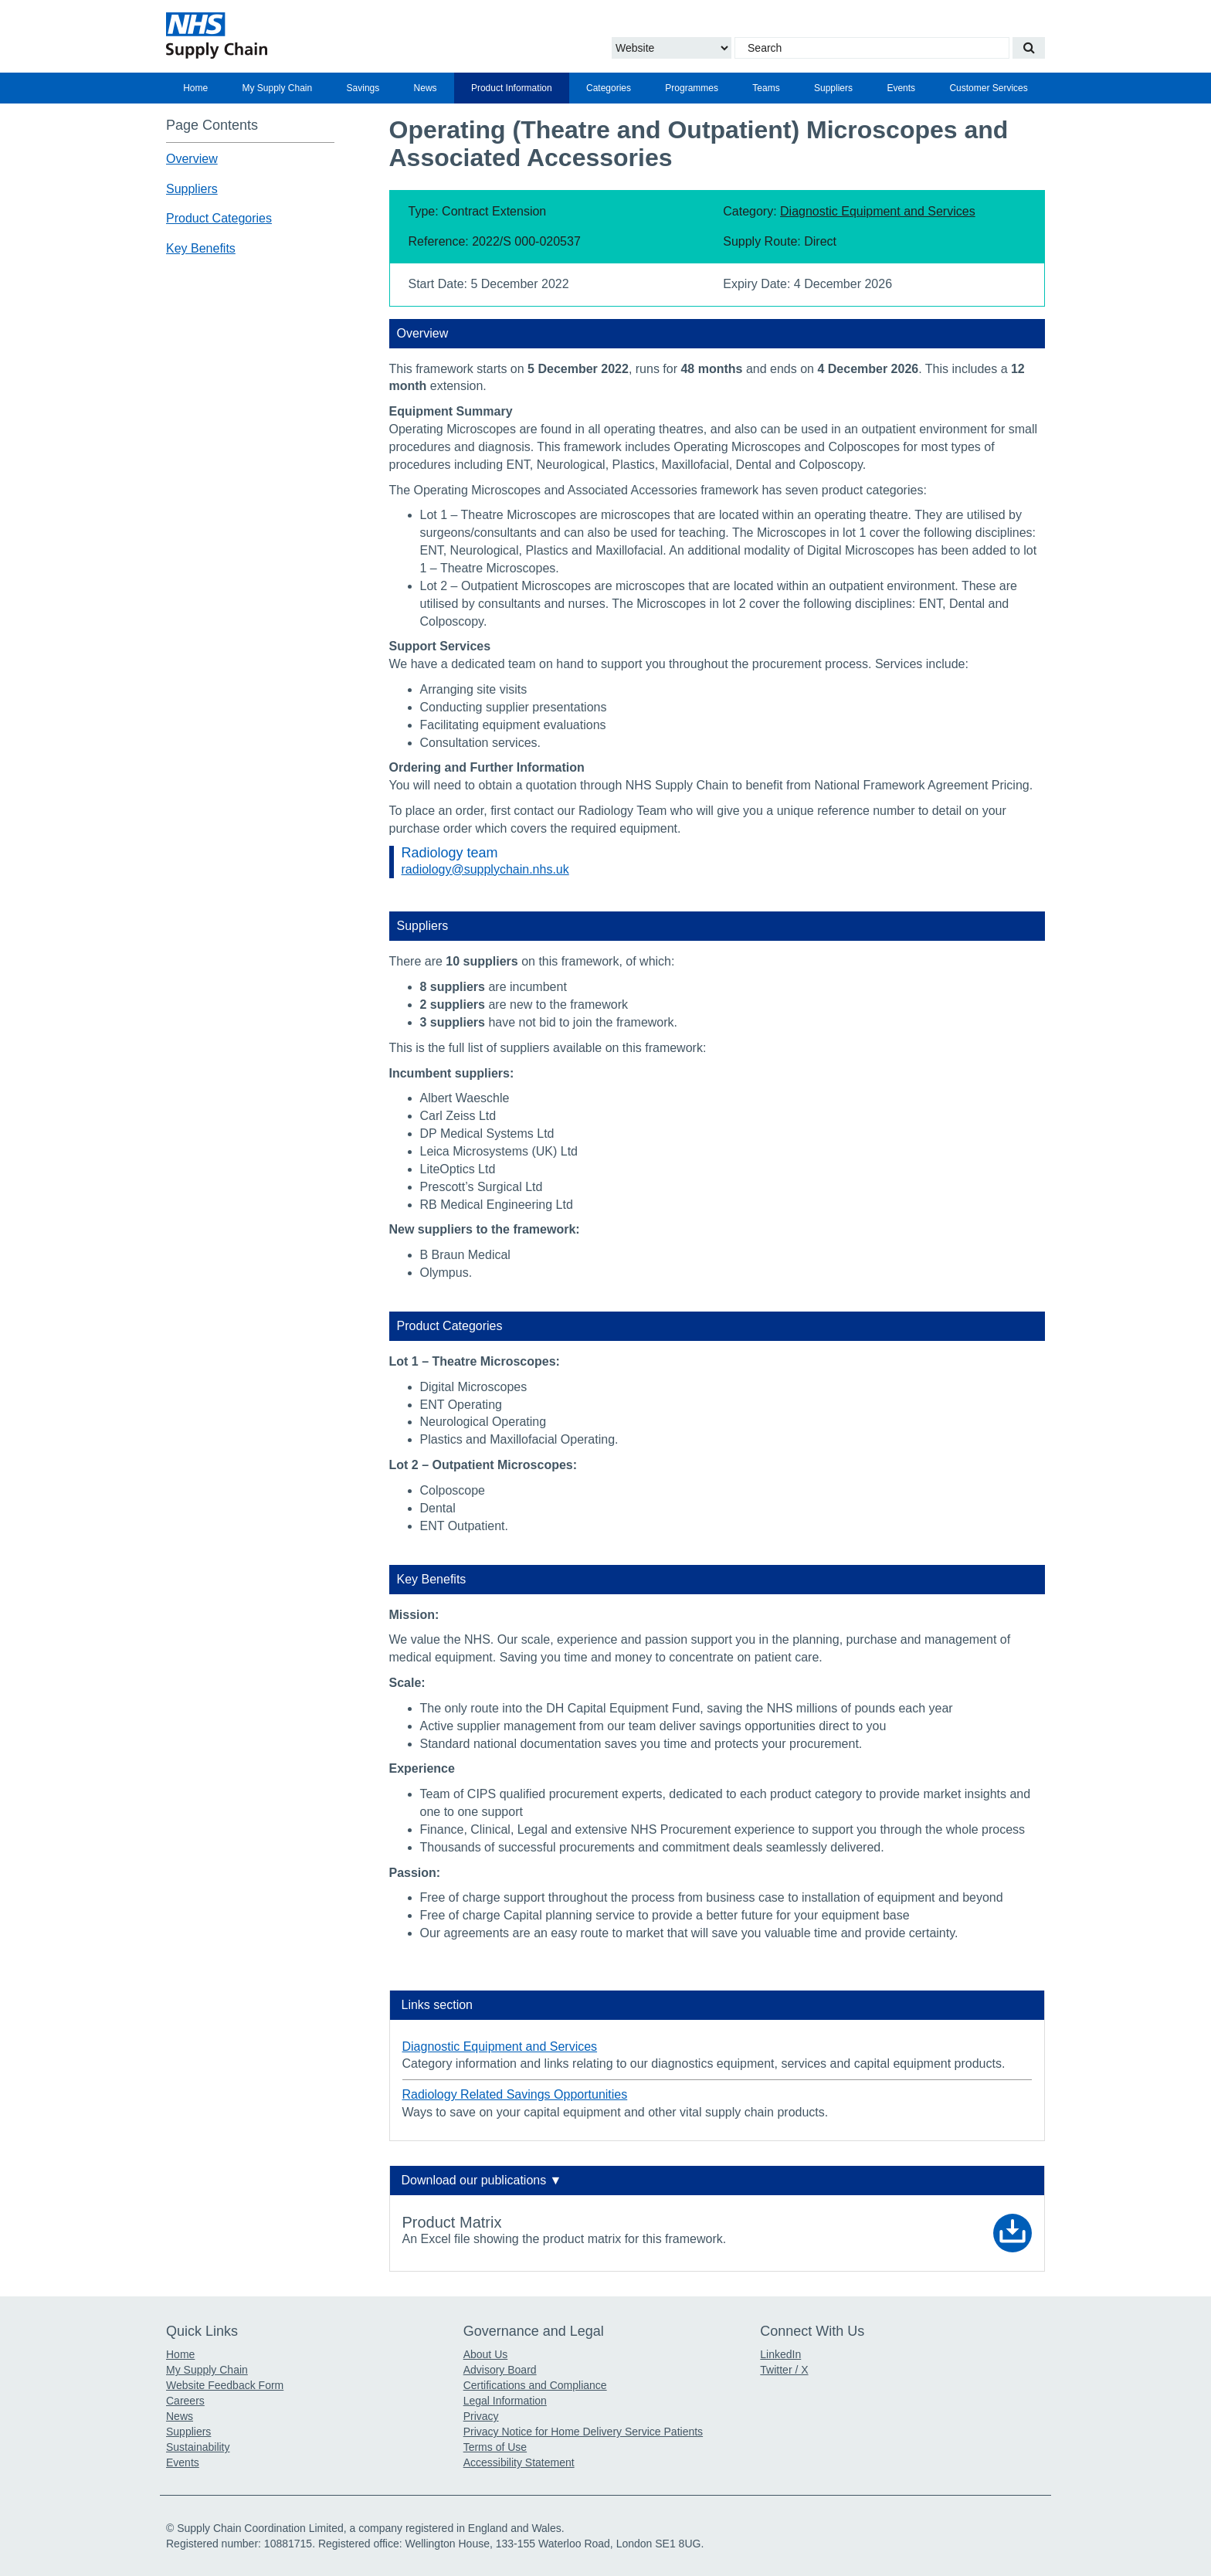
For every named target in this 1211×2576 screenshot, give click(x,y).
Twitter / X (784, 2370)
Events (901, 88)
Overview (192, 158)
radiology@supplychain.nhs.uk (485, 869)
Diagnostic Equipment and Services (877, 211)
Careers (185, 2400)
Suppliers (833, 88)
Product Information (511, 88)
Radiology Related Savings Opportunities (515, 2094)
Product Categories (219, 218)
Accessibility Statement (519, 2462)
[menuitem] (195, 88)
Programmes (691, 88)
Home (195, 88)
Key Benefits (201, 248)
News (425, 88)
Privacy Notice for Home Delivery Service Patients (583, 2431)
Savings (363, 88)
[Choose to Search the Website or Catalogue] (671, 48)
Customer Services (988, 88)
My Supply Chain (278, 88)
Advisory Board (500, 2370)
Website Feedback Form (224, 2385)
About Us (485, 2354)
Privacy (481, 2416)
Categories (608, 88)
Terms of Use (495, 2447)
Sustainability (198, 2447)
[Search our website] (1029, 48)
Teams (765, 88)
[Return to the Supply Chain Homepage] (308, 35)
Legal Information (505, 2400)
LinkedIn (780, 2354)
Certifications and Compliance (535, 2385)
